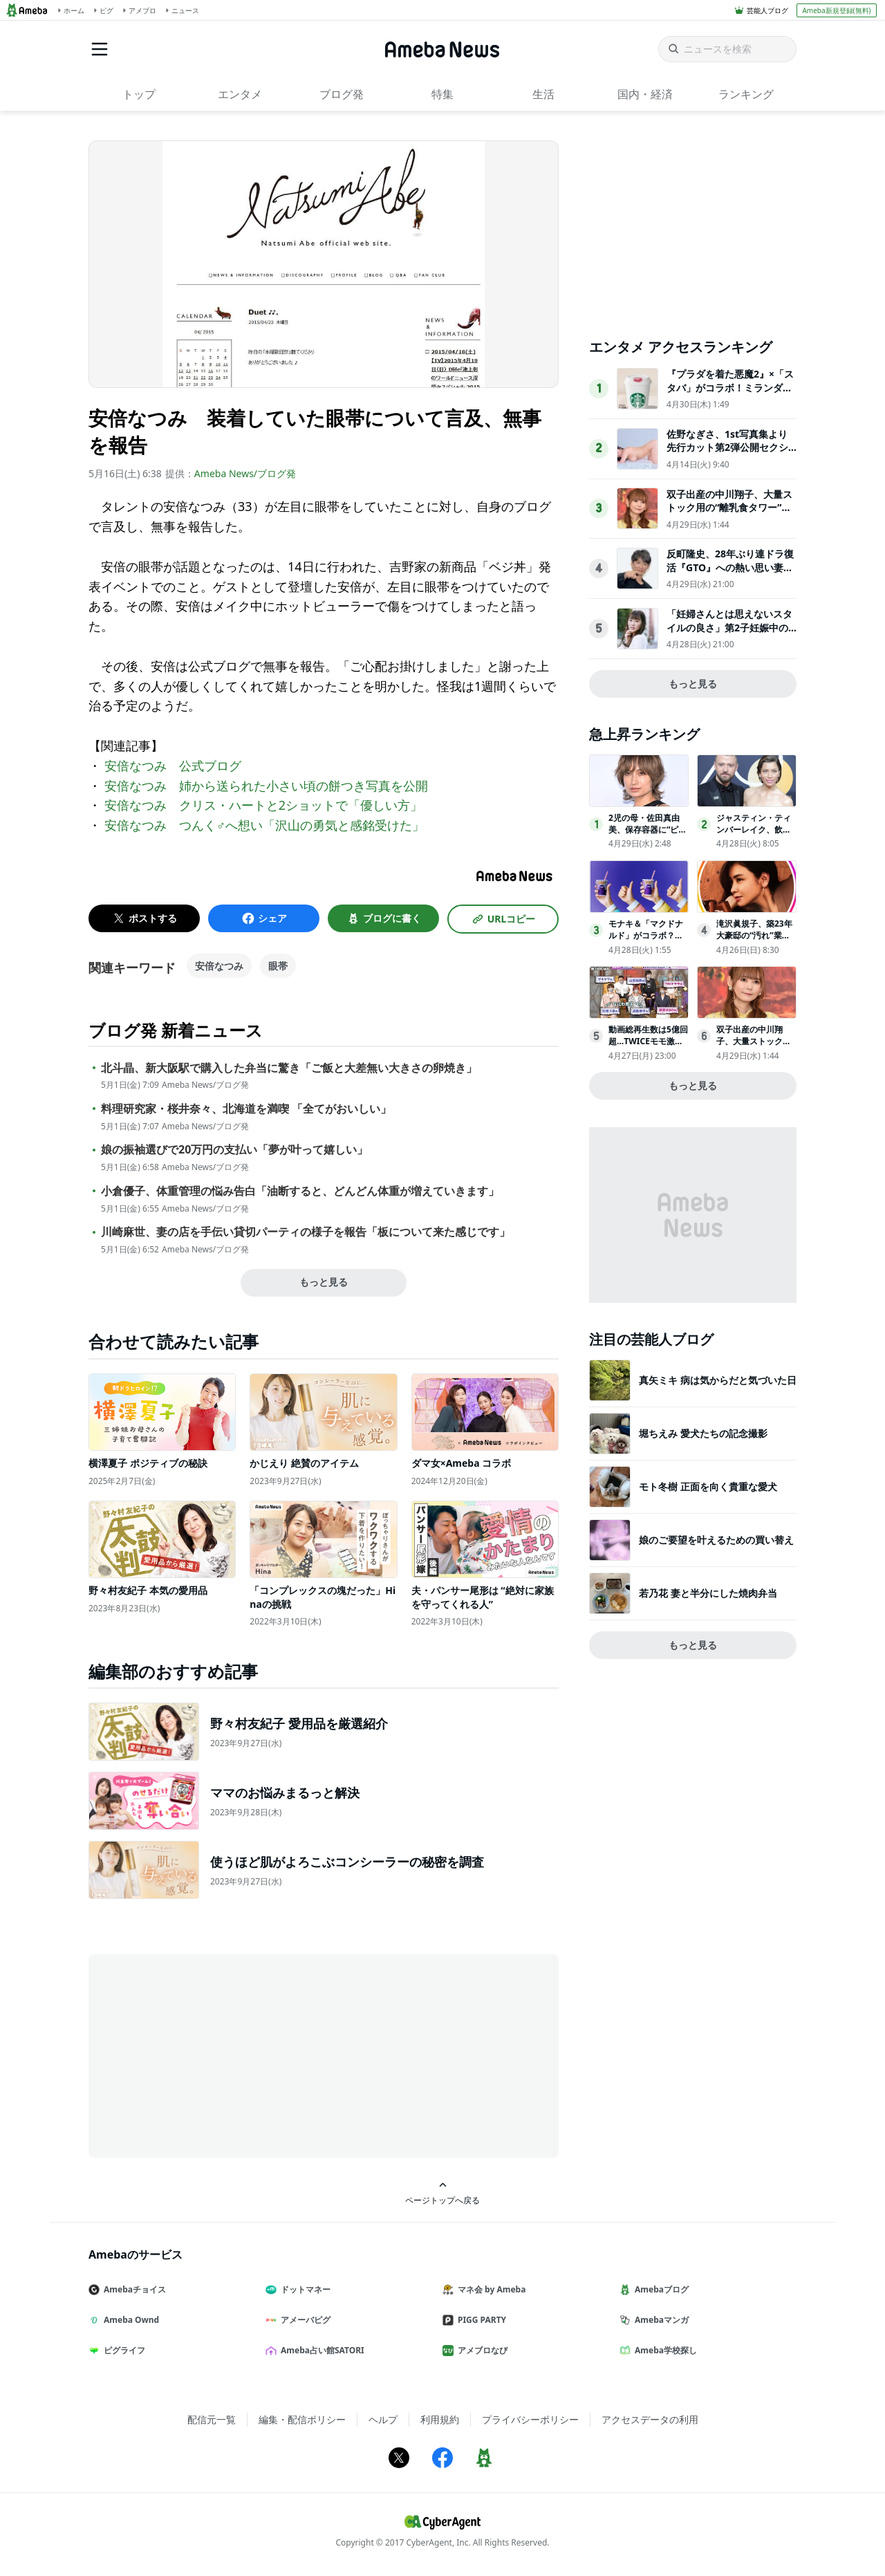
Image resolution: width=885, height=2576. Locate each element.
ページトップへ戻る (442, 2193)
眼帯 (278, 965)
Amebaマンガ (660, 2320)
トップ (139, 94)
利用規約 (439, 2419)
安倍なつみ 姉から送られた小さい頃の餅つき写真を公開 (266, 785)
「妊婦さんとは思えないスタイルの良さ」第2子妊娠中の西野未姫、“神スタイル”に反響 (729, 634)
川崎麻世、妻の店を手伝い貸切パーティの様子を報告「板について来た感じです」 (305, 1232)
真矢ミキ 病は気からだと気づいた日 (717, 1380)
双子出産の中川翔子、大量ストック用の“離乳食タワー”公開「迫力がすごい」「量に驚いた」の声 (729, 514)
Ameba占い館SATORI (320, 2350)
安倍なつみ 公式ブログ (172, 765)
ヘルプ (383, 2419)
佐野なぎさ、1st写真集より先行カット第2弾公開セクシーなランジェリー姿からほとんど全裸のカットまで (729, 454)
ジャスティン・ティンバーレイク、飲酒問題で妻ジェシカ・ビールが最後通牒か (753, 835)
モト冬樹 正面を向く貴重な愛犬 (708, 1486)
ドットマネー (304, 2289)
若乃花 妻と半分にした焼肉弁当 (708, 1593)
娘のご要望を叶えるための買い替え (716, 1539)
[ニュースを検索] (727, 49)
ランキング (746, 94)
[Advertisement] (213, 2054)
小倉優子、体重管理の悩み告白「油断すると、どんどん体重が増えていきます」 (300, 1191)
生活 (543, 94)
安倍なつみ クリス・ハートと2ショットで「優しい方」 (263, 805)
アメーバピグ (304, 2320)
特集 (442, 94)
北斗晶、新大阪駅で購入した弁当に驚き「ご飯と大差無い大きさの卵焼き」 (289, 1068)
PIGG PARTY (479, 2320)
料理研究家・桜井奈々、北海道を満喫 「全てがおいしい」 (246, 1109)
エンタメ (240, 94)
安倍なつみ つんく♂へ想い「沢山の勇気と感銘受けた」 (264, 825)
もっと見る (323, 1281)
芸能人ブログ (767, 10)
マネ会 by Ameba (489, 2289)
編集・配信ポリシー (302, 2419)
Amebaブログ (660, 2289)
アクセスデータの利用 (650, 2419)
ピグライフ (122, 2350)
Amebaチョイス (132, 2289)
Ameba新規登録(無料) (836, 10)
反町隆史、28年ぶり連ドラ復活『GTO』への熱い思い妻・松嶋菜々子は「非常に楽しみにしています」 (730, 574)
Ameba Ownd (129, 2320)
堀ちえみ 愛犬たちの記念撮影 (703, 1433)
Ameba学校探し (664, 2350)
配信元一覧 (211, 2419)
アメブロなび (480, 2350)
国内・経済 (645, 94)
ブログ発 (341, 94)
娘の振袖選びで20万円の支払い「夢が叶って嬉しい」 (234, 1149)
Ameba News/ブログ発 (245, 473)
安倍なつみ (219, 965)
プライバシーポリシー (530, 2419)
